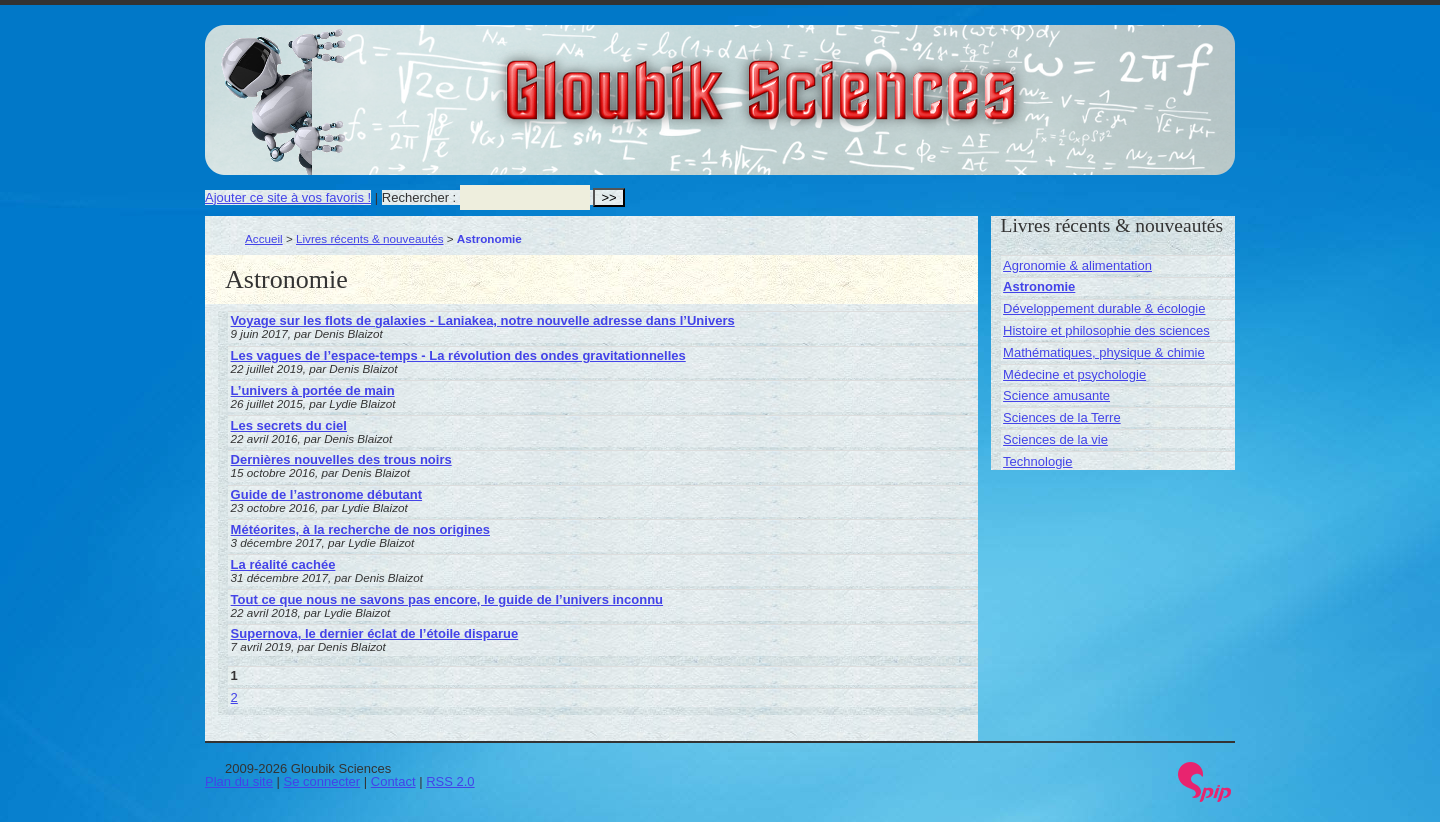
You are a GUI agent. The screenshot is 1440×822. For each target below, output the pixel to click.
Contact (393, 781)
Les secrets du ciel (289, 425)
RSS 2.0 (450, 781)
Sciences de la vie (1055, 439)
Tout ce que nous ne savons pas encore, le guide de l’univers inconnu (447, 599)
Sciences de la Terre (1062, 417)
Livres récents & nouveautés (369, 238)
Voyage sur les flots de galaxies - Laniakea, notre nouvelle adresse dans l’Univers (483, 320)
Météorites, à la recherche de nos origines (360, 529)
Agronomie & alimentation (1077, 265)
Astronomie (1039, 286)
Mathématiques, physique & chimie (1104, 352)
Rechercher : (419, 197)
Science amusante (1056, 395)
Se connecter (322, 781)
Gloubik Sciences (873, 78)
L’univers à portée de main (313, 390)
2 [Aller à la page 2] (234, 697)
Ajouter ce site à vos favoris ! (288, 197)
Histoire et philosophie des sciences (1106, 330)
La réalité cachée (283, 564)
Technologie (1037, 461)
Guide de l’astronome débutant (326, 494)
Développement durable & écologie (1104, 308)
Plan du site (239, 781)
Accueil (264, 238)
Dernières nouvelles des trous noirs (341, 459)
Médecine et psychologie (1074, 374)
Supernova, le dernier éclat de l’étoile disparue (375, 633)
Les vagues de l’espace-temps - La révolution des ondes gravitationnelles (458, 355)
